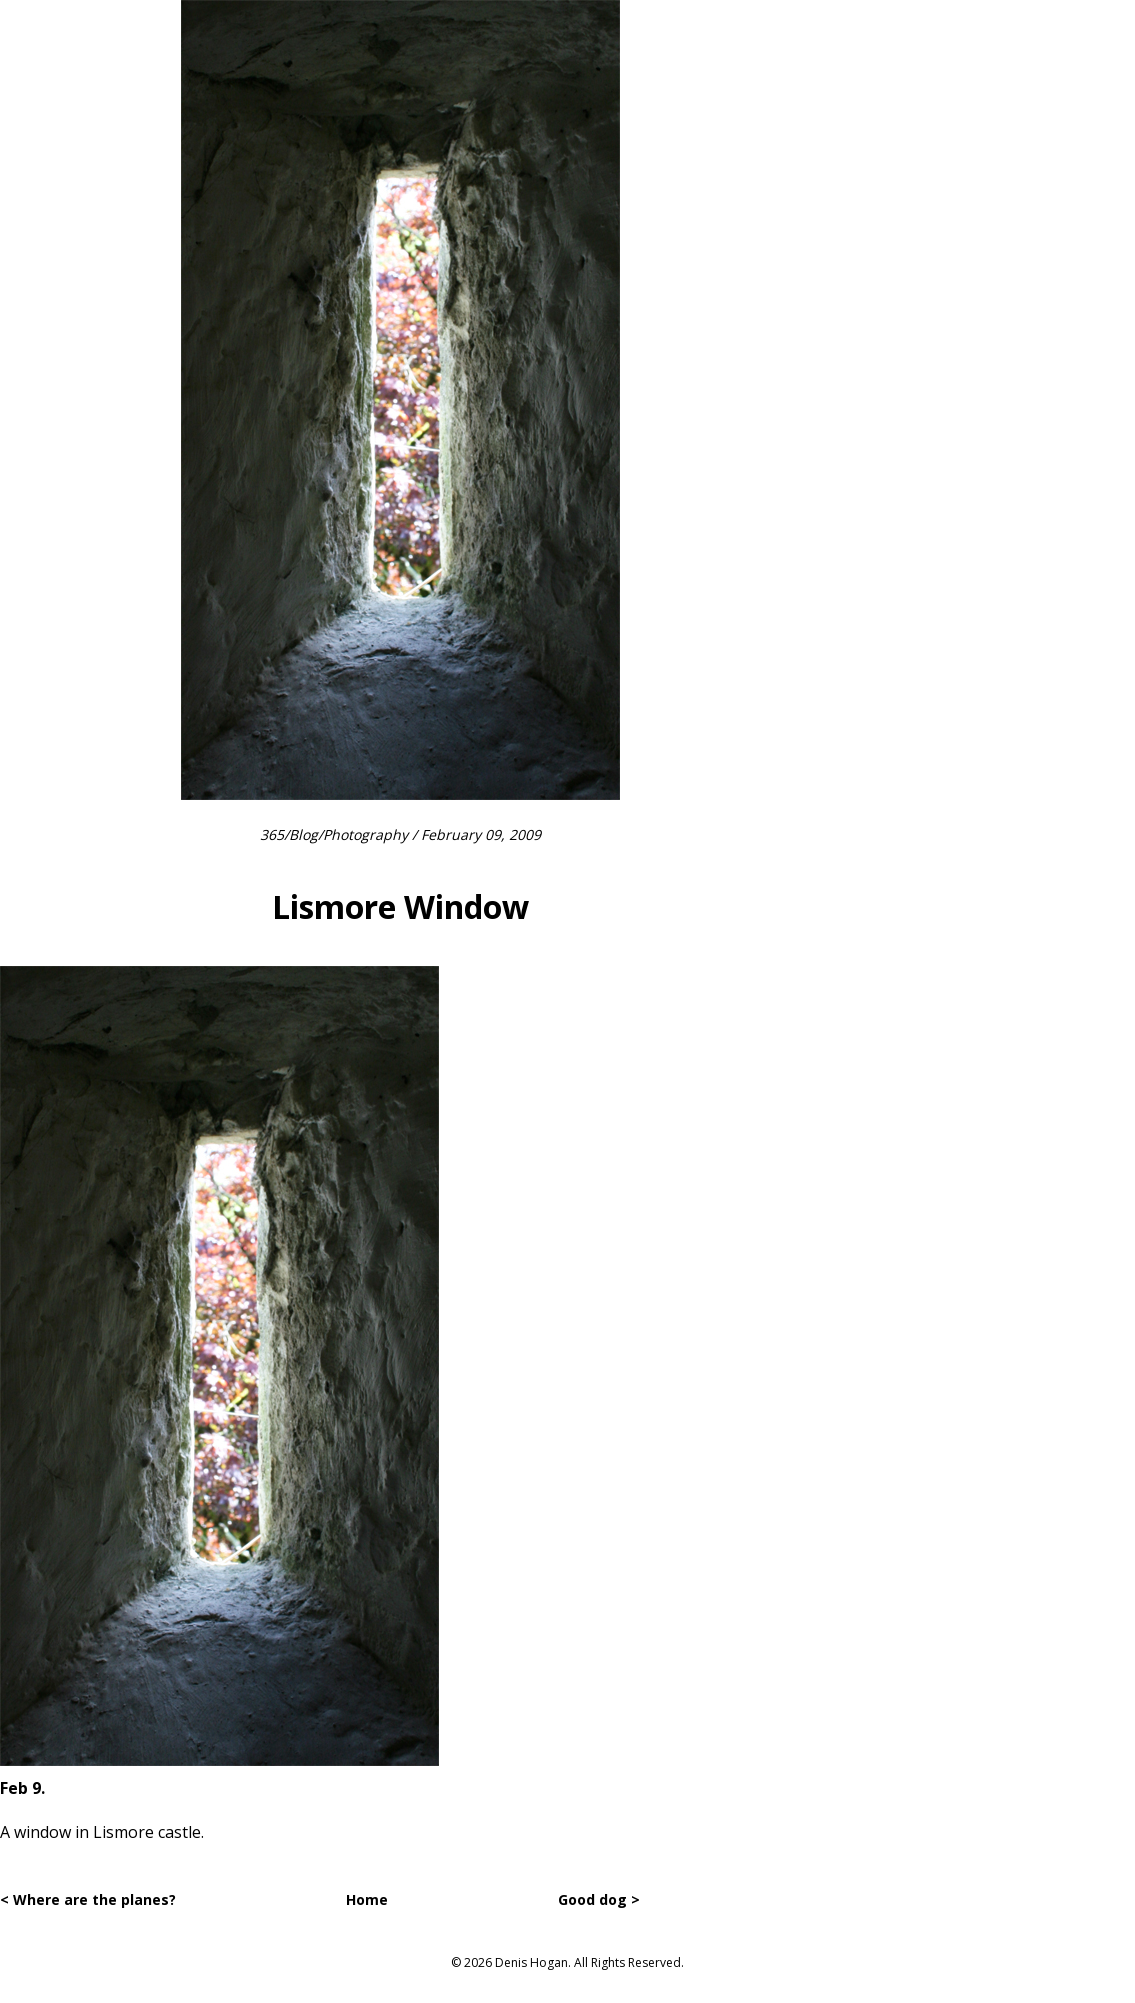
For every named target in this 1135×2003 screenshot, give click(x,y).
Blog (303, 834)
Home (367, 1899)
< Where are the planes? (88, 1899)
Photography (365, 834)
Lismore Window (400, 906)
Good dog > (599, 1899)
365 (272, 834)
